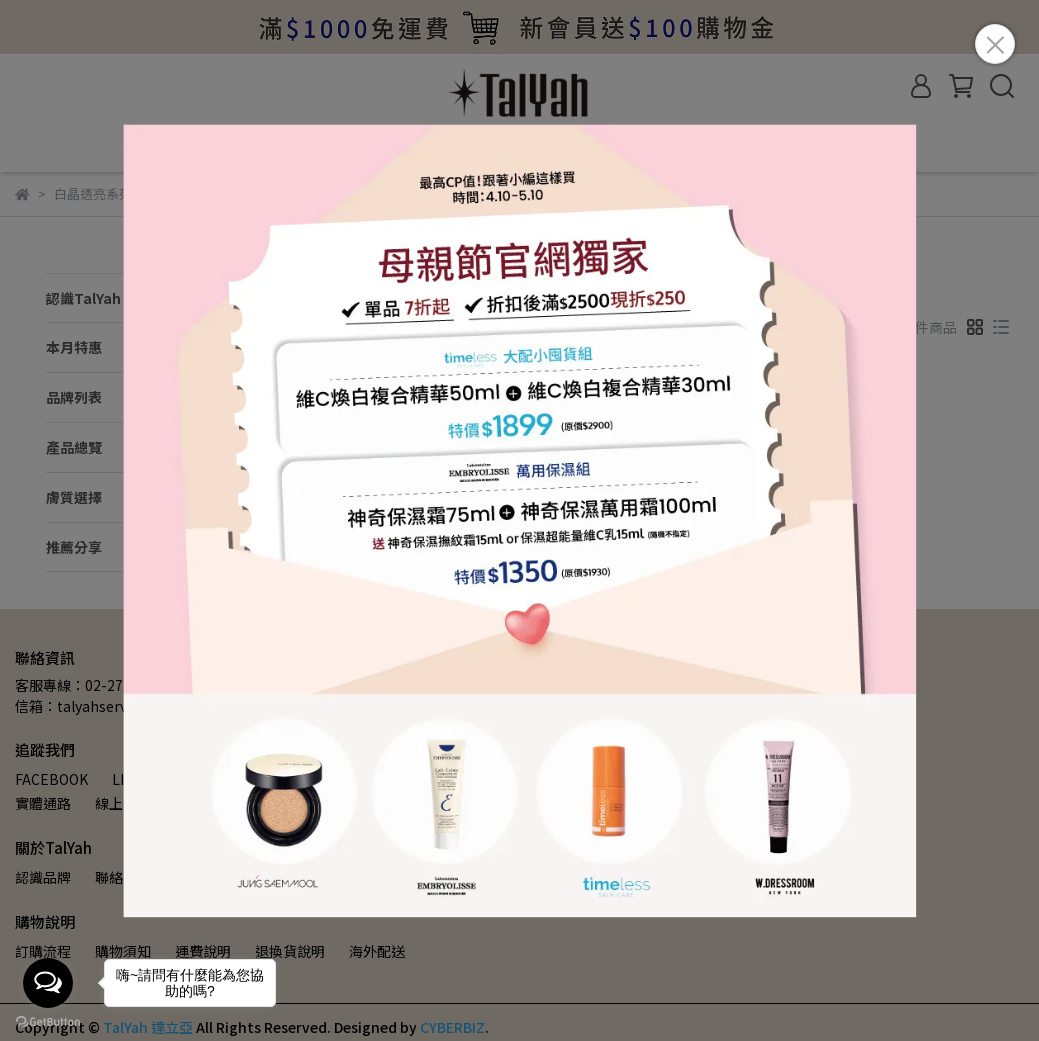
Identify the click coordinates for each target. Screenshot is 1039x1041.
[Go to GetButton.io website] (48, 1021)
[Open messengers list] (48, 983)
